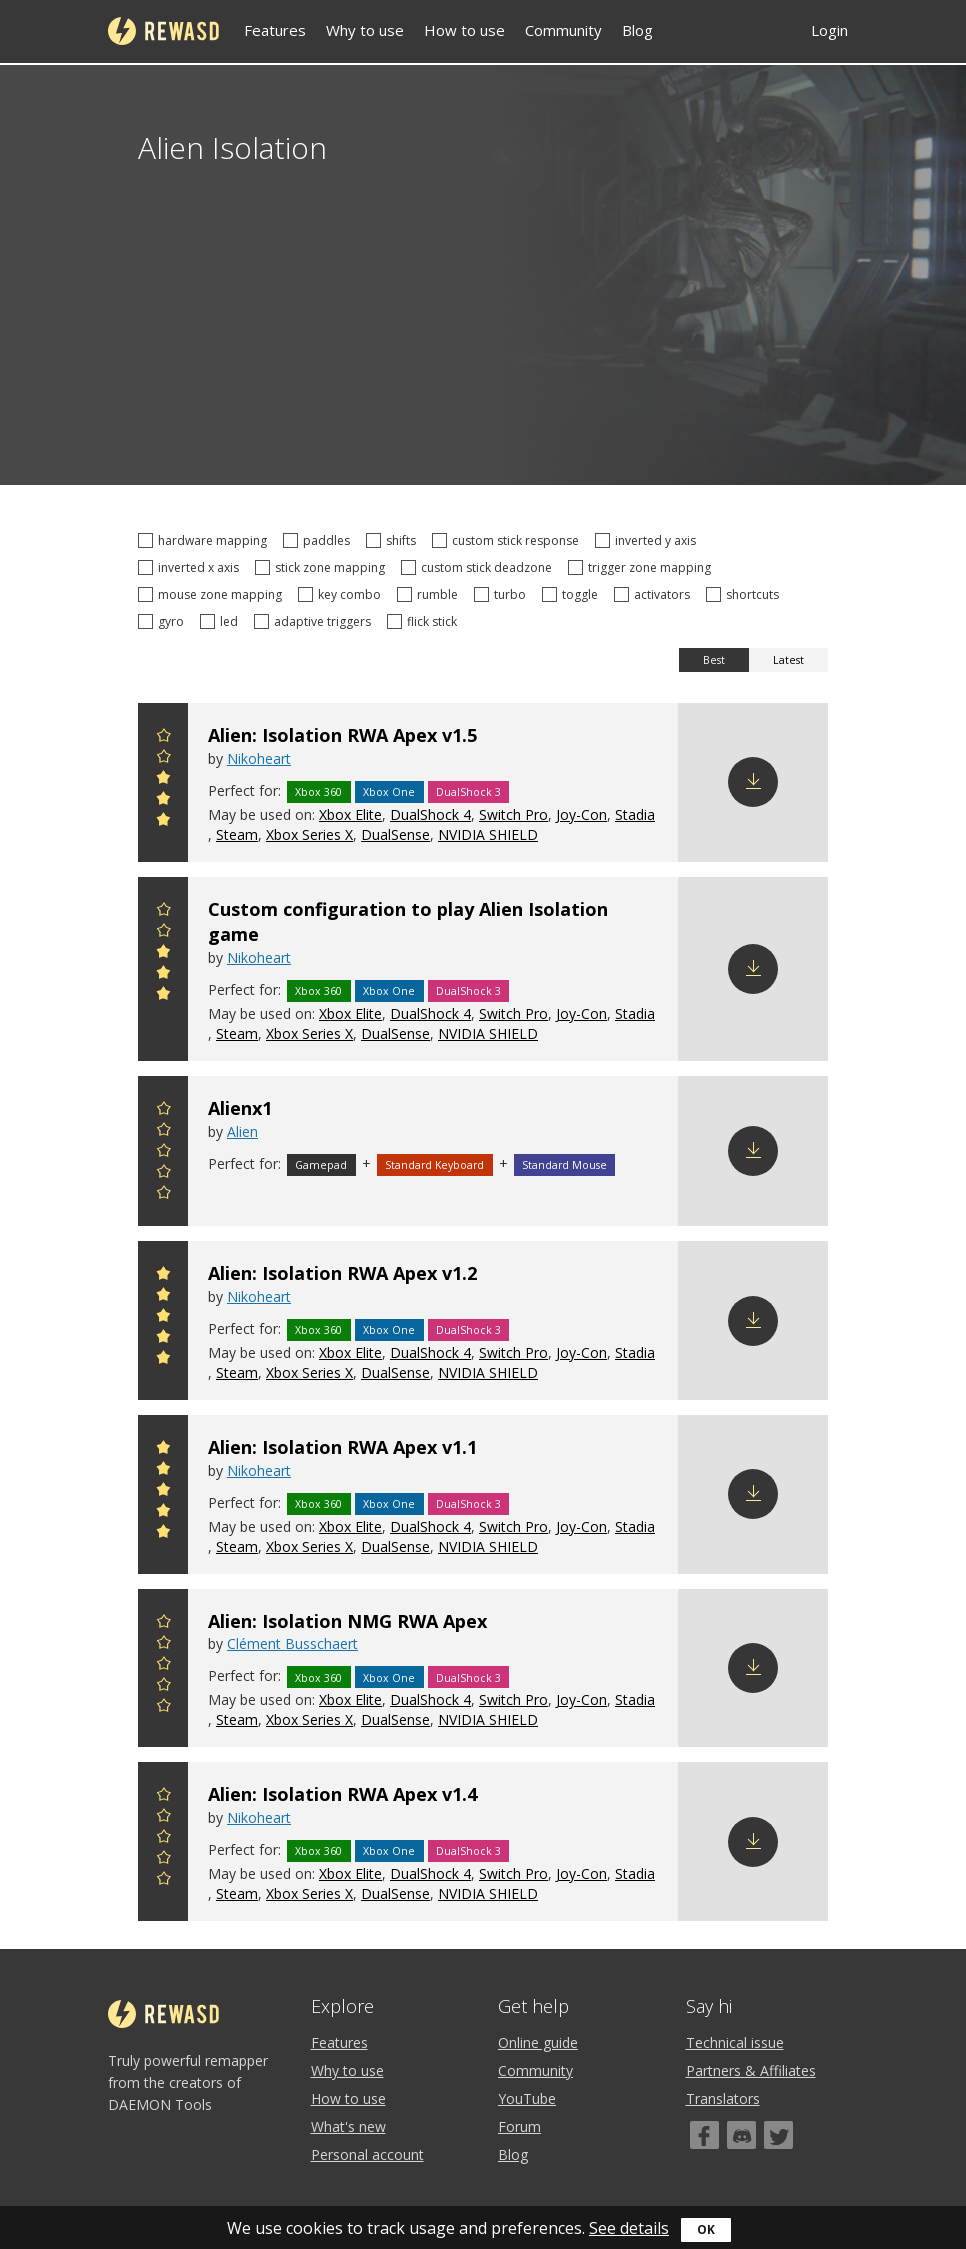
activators (655, 594)
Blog (637, 30)
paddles (319, 540)
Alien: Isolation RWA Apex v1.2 (342, 1273)
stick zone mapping (323, 567)
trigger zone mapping (642, 567)
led (222, 621)
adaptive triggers (315, 621)
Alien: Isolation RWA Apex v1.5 (342, 735)
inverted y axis (648, 540)
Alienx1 (240, 1108)
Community (563, 30)
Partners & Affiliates (751, 2070)
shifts (394, 540)
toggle (573, 594)
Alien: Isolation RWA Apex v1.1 (342, 1447)
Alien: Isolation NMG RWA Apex (347, 1621)
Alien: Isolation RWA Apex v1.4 (342, 1794)
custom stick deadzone (479, 567)
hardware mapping (205, 540)
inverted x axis (191, 567)
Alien (242, 1131)
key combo (342, 594)
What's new (348, 2126)
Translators (723, 2098)
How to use (464, 30)
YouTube (527, 2098)
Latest (788, 660)
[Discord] (741, 2135)
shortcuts (745, 594)
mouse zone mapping (213, 594)
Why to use (365, 30)
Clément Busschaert (292, 1643)
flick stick (425, 621)
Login (829, 30)
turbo (503, 594)
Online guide (538, 2042)
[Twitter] (778, 2135)
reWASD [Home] (163, 31)
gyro (164, 621)
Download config (753, 782)
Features (275, 30)
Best (714, 660)
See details (629, 2228)
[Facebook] (704, 2135)
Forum (519, 2126)
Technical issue (735, 2042)
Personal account (367, 2154)
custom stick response (508, 540)
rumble (430, 594)
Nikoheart (259, 758)
